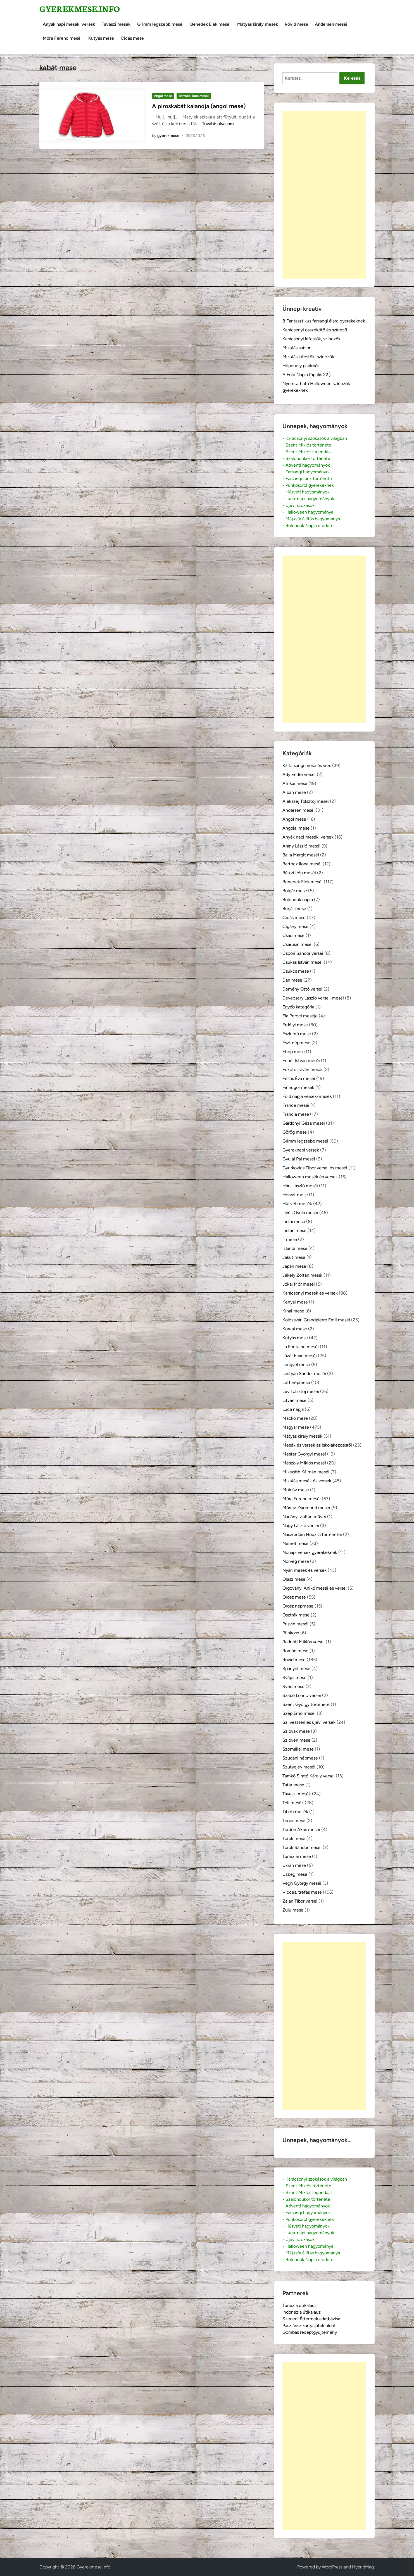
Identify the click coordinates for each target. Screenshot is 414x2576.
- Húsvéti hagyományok (306, 492)
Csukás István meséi (302, 962)
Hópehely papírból (300, 365)
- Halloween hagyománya (307, 512)
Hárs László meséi (300, 1185)
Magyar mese (295, 1427)
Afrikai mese (294, 783)
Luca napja (293, 1409)
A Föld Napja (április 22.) (306, 374)
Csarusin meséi (297, 944)
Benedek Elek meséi (210, 24)
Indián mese (294, 1230)
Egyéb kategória (298, 1007)
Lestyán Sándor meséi (304, 1373)
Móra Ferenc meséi (62, 38)
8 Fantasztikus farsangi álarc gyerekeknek (323, 321)
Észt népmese (296, 1042)
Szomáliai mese (298, 1749)
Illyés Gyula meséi (300, 1212)
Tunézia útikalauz (299, 2305)
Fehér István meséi (301, 1060)
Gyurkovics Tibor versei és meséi (314, 1168)
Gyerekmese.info (79, 8)
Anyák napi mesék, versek (69, 24)
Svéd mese (293, 1686)
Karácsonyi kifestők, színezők (311, 338)
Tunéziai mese (296, 1856)
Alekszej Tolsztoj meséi (305, 801)
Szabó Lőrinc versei (301, 1695)
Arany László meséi (301, 846)
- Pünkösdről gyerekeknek (308, 485)
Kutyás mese (101, 38)
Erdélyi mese (295, 1024)
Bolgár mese (294, 890)
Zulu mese (292, 1910)
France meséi (295, 1105)
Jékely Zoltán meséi (302, 1275)
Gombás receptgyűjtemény (309, 2332)
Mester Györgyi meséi (304, 1454)
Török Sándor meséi (302, 1847)
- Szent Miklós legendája (307, 451)
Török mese (293, 1838)
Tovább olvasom (218, 123)
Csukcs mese (295, 971)
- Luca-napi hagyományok (308, 498)
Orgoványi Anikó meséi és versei (314, 1588)
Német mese (295, 1543)
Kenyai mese (295, 1302)
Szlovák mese (296, 1731)
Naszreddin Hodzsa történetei (312, 1534)
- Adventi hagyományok (306, 465)
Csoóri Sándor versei (302, 953)
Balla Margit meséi (300, 855)
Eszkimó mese (296, 1033)
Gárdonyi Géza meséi (303, 1123)
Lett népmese (296, 1382)
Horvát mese (295, 1194)
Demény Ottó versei (302, 989)
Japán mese (294, 1266)
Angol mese (163, 96)
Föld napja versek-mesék (307, 1096)
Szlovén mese (296, 1740)
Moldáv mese (295, 1489)
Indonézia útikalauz (301, 2312)
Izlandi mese (294, 1248)
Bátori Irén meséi (299, 872)
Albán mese (294, 792)
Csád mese (293, 935)
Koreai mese (294, 1328)
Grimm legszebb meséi (160, 24)
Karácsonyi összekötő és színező (314, 330)
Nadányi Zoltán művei (304, 1516)
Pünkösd (290, 1632)
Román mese (295, 1650)
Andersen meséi (331, 24)
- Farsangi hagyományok (306, 471)
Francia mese (295, 1114)
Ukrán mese (294, 1865)
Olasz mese (293, 1579)
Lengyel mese (296, 1364)
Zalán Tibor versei (299, 1901)
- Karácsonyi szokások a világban (314, 438)
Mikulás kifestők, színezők (308, 356)
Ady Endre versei (299, 774)
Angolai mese (296, 828)
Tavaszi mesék (116, 24)
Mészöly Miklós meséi (304, 1463)
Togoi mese (293, 1820)
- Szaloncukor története (306, 458)
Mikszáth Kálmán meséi (305, 1472)
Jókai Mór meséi (298, 1284)
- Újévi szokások (298, 505)
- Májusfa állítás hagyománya (311, 518)
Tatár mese (293, 1784)
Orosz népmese (297, 1606)
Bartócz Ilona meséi (194, 96)
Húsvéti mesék (297, 1203)
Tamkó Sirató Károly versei (308, 1776)
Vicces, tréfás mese (302, 1892)
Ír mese (289, 1239)
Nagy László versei (300, 1525)
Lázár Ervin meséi (299, 1355)
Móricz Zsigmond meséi (306, 1507)
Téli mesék (293, 1802)
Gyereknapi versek (300, 1150)
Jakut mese (293, 1257)
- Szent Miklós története (306, 445)
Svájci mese (294, 1677)
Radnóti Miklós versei (303, 1641)
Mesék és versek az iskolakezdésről (317, 1445)
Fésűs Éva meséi (298, 1078)
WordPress (332, 2567)
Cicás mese (132, 38)
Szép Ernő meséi (299, 1713)
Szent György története (306, 1704)
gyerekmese (168, 135)
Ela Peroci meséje (300, 1015)
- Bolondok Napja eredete (308, 525)
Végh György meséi (301, 1883)
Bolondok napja (297, 899)
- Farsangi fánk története (307, 478)
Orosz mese (294, 1597)
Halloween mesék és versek (310, 1176)
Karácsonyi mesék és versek (310, 1293)
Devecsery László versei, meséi (313, 998)
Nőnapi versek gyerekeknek (309, 1552)
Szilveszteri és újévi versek (309, 1722)
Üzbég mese (294, 1874)
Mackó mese (295, 1418)
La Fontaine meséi (300, 1346)
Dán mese (292, 980)
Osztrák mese (296, 1615)
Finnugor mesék (298, 1087)
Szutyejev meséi (298, 1767)
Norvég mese (295, 1561)
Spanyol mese (296, 1668)
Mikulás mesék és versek (306, 1480)
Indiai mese (293, 1221)
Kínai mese (293, 1311)
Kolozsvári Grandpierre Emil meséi (316, 1320)
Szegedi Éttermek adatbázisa (311, 2318)
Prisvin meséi (295, 1624)
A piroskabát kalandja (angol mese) (199, 106)
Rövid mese (296, 24)
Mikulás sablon (296, 347)
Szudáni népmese (300, 1758)
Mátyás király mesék (257, 24)
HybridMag (363, 2567)
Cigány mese (295, 926)
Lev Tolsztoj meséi (300, 1391)
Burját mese (294, 908)
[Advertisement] (324, 195)
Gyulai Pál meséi (298, 1159)
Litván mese (294, 1400)
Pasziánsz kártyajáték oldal (308, 2325)
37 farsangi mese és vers (306, 765)
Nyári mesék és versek (304, 1570)
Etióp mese (293, 1051)
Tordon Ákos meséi (301, 1829)
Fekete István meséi (302, 1069)
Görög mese (294, 1132)
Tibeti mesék (295, 1811)
